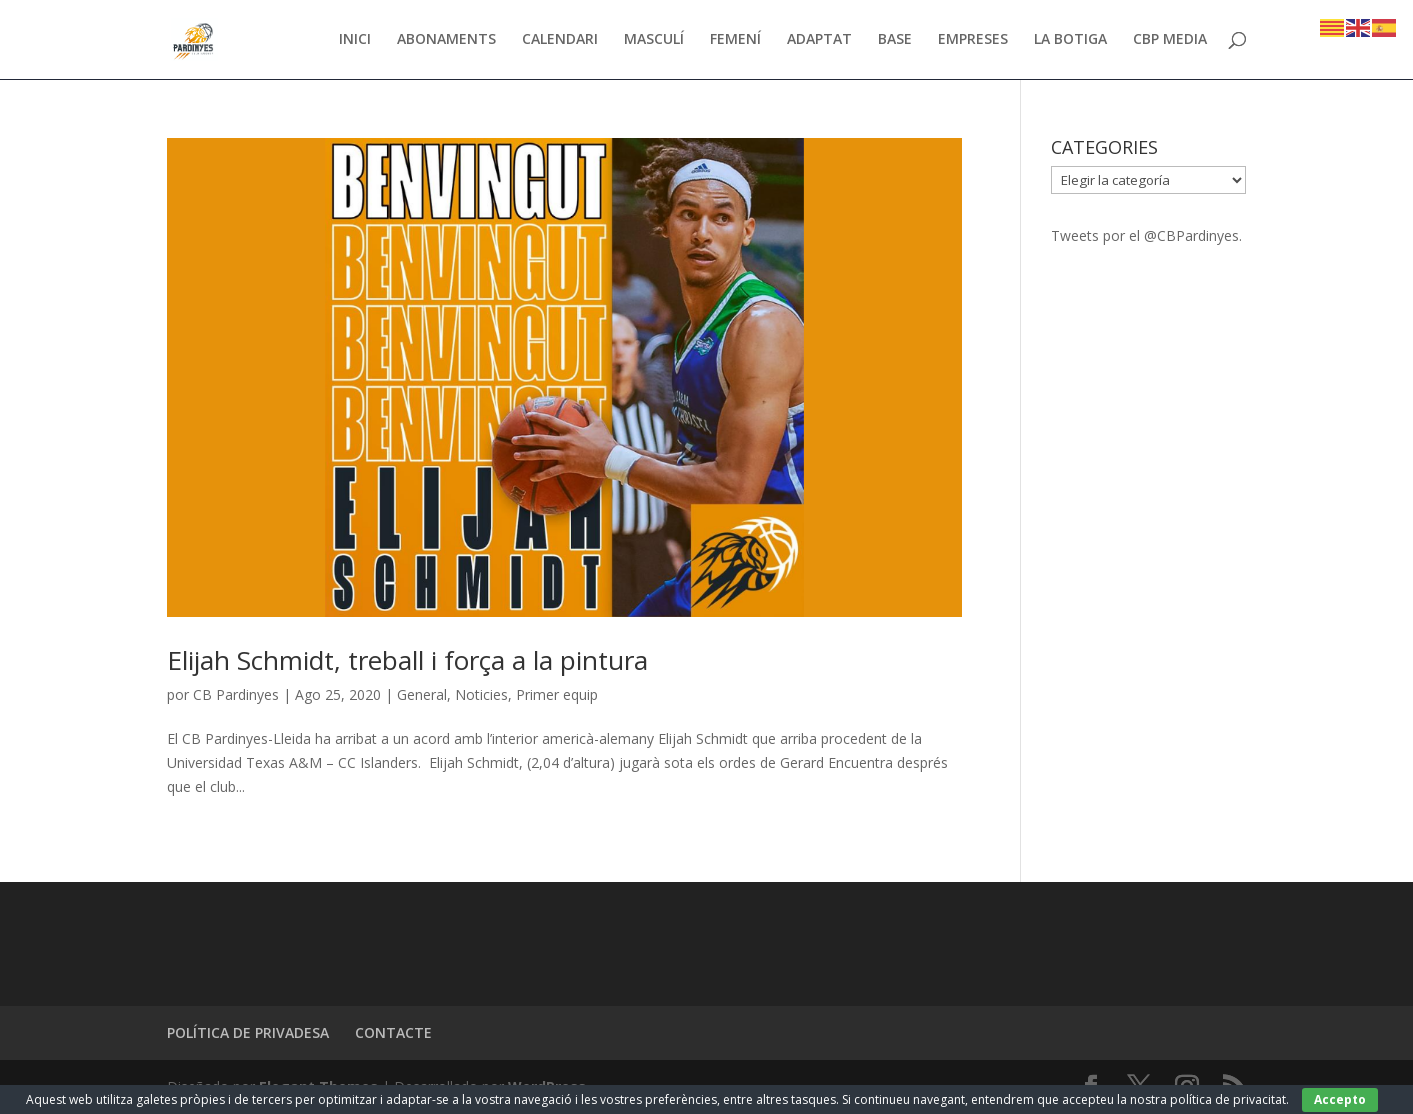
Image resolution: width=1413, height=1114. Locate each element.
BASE (895, 41)
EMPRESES (973, 41)
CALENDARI (560, 41)
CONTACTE (393, 1032)
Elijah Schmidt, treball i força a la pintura (407, 660)
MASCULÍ (654, 41)
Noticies (481, 694)
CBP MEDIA (1170, 41)
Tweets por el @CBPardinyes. (1146, 235)
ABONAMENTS (446, 41)
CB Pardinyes (236, 694)
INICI (355, 41)
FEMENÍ (735, 41)
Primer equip (557, 694)
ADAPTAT (819, 41)
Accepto (1340, 1099)
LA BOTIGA (1070, 41)
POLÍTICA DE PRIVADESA (248, 1032)
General (422, 694)
